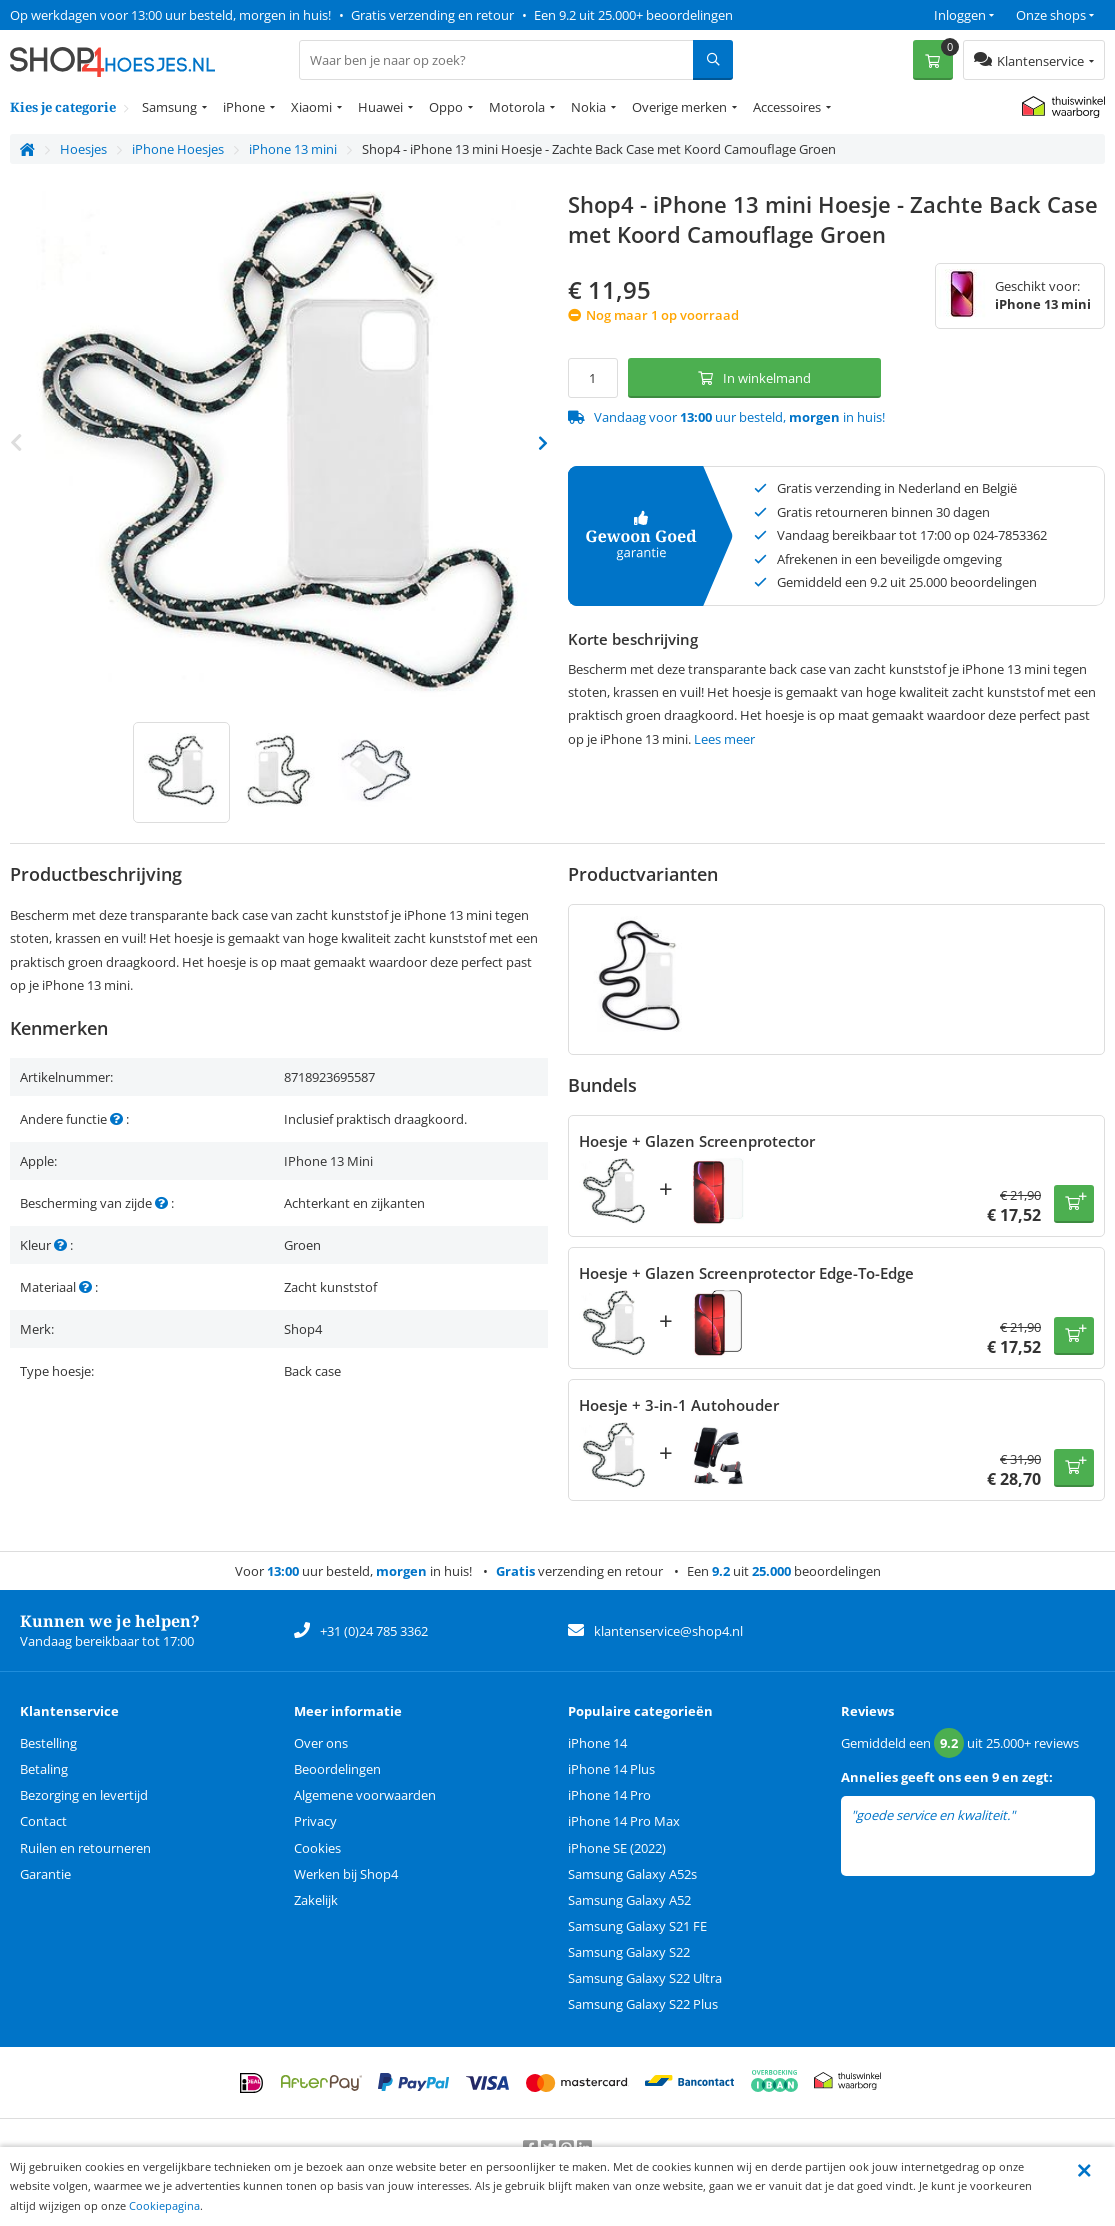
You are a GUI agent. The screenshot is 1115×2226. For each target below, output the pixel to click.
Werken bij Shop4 (346, 1874)
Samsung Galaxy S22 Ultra (645, 1978)
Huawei (380, 107)
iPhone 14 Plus (611, 1769)
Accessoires (787, 107)
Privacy (315, 1821)
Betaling (44, 1769)
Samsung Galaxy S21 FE (637, 1926)
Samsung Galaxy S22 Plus (643, 2004)
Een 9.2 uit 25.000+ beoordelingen (633, 15)
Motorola (517, 107)
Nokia (588, 107)
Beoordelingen (337, 1769)
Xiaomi (311, 107)
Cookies (317, 1848)
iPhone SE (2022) (617, 1848)
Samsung (169, 107)
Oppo (446, 107)
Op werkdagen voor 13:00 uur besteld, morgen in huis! (170, 15)
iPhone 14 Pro (609, 1795)
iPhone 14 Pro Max (624, 1821)
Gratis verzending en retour (432, 15)
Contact (43, 1821)
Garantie (45, 1874)
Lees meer (724, 739)
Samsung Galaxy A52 (629, 1900)
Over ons (321, 1743)
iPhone (244, 107)
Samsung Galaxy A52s (632, 1874)
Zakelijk (316, 1900)
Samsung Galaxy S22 (629, 1952)
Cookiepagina (164, 2205)
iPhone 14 (597, 1743)
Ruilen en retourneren (85, 1848)
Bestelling (48, 1743)
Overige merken (679, 107)
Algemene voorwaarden (365, 1795)
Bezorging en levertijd (84, 1795)
